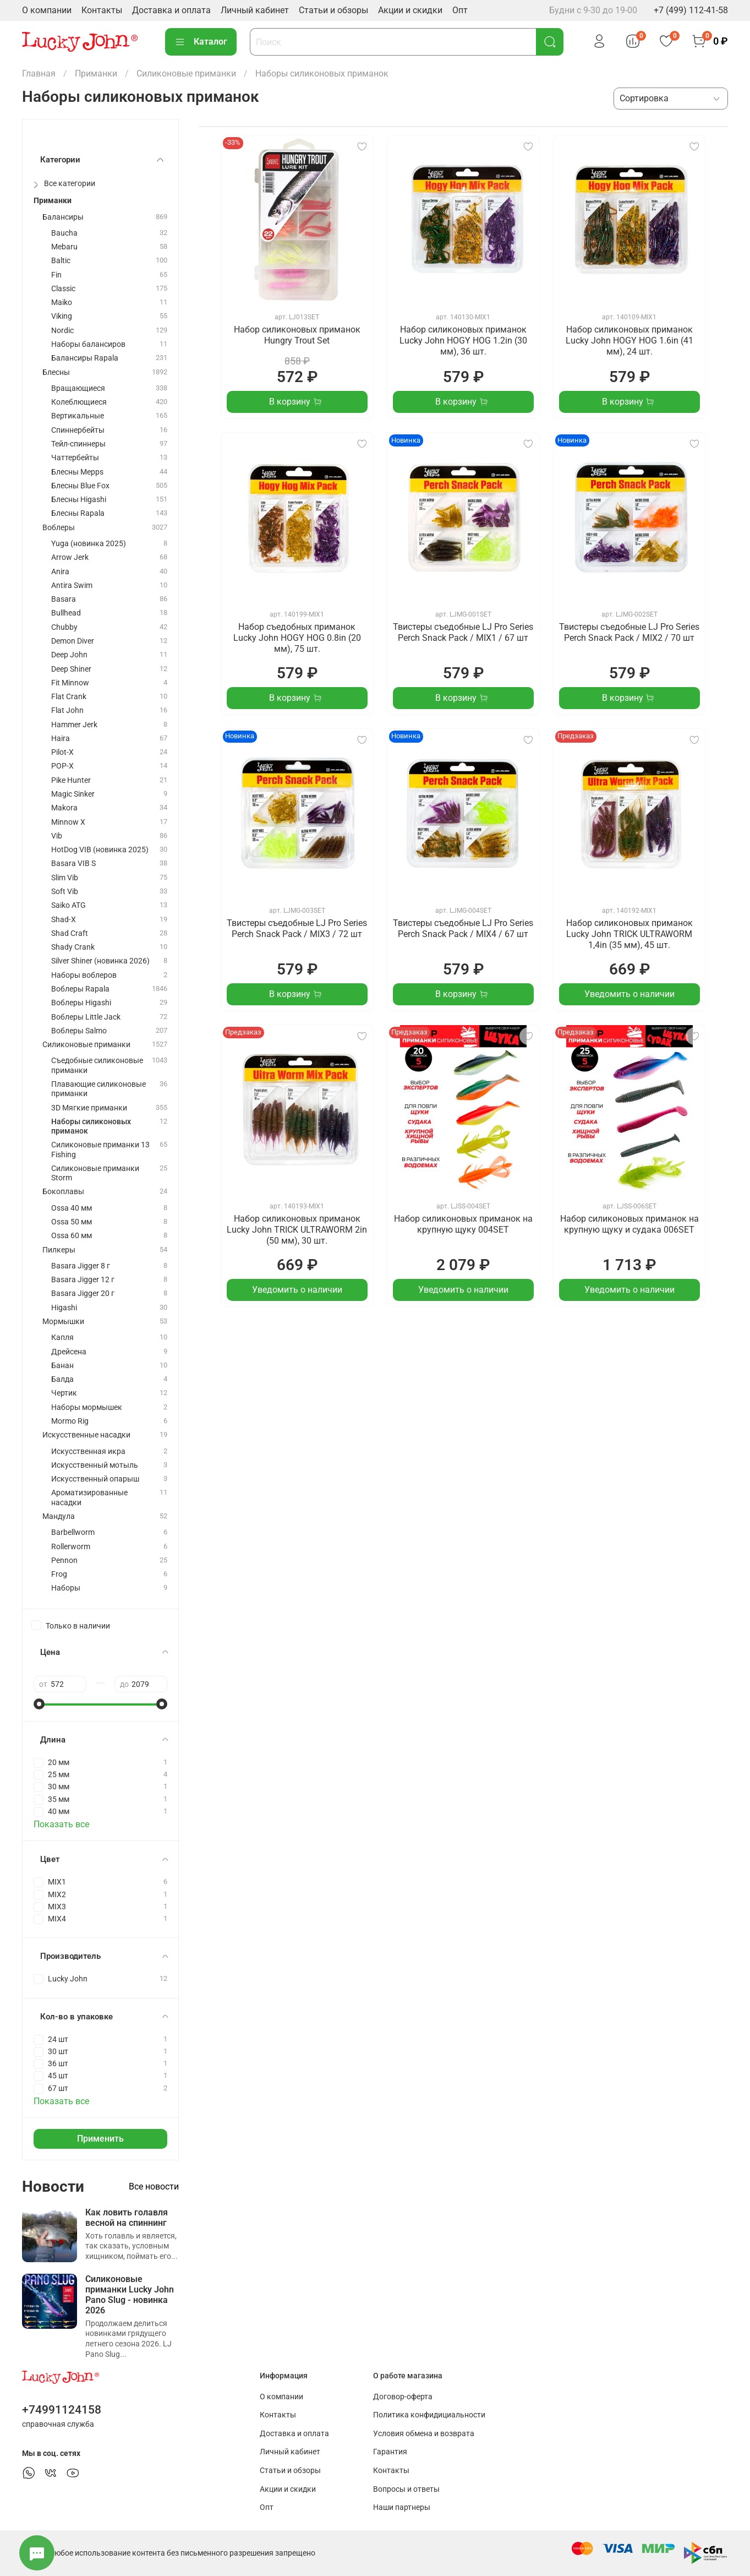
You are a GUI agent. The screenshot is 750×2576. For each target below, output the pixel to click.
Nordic (62, 330)
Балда (62, 1379)
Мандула (58, 1516)
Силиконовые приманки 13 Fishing (100, 1149)
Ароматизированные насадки (89, 1497)
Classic (63, 288)
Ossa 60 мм (71, 1235)
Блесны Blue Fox (80, 486)
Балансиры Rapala (84, 358)
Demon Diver (72, 641)
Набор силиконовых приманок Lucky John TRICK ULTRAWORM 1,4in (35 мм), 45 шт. (629, 934)
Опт (460, 10)
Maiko (61, 302)
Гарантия (390, 2452)
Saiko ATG (68, 905)
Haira (60, 738)
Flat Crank (68, 696)
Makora (64, 808)
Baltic (60, 260)
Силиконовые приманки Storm (95, 1173)
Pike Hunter (71, 780)
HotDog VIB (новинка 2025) (100, 849)
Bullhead (66, 613)
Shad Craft (69, 933)
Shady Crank (73, 947)
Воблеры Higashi (81, 1002)
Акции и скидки (410, 10)
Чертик (64, 1393)
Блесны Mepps (77, 472)
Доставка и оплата (171, 10)
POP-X (62, 766)
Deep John (69, 655)
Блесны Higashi (78, 499)
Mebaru (64, 247)
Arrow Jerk (70, 557)
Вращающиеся (78, 388)
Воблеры (58, 527)
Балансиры (63, 217)
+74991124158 (61, 2409)
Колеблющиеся (79, 402)
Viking (61, 316)
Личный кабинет (255, 10)
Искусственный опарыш (95, 1479)
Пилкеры (58, 1250)
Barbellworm (73, 1532)
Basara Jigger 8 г (80, 1266)
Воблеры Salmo (79, 1031)
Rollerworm (70, 1546)
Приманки (96, 73)
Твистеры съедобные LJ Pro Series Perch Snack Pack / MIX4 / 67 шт (463, 928)
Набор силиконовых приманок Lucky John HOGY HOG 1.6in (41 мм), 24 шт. (629, 340)
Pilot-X (62, 752)
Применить (100, 2138)
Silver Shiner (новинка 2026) (100, 961)
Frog (59, 1574)
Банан (62, 1365)
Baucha (64, 233)
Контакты (101, 10)
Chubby (64, 627)
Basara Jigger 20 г (82, 1293)
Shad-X (63, 919)
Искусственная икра (88, 1451)
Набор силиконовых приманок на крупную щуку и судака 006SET (629, 1224)
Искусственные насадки (86, 1435)
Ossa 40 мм (71, 1208)
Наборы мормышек (86, 1407)
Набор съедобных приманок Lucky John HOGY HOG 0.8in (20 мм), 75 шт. (297, 638)
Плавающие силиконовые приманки (98, 1089)
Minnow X (68, 822)
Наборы (65, 1588)
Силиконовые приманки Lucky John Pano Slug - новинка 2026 (129, 2295)
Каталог (200, 41)
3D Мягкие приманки (89, 1108)
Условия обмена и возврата (423, 2433)
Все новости (154, 2186)
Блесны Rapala (78, 513)
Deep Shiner (71, 669)
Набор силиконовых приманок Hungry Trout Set (297, 335)
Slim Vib (64, 878)
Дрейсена (68, 1352)
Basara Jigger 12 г (82, 1279)
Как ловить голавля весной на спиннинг (126, 2217)
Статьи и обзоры (333, 10)
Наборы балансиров (88, 344)
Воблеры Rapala (80, 989)
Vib (56, 836)
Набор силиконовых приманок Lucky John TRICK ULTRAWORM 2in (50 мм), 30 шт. (297, 1229)
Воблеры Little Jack (86, 1017)
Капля (62, 1337)
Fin (56, 275)
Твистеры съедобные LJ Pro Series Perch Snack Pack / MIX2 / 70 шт (629, 632)
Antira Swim (71, 585)
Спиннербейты (78, 430)
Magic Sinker (73, 794)
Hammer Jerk (74, 724)
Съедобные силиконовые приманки (97, 1065)
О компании (47, 10)
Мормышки (63, 1321)
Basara (63, 599)
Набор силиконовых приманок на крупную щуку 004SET (463, 1224)
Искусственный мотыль (94, 1465)
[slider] (39, 1704)
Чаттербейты (75, 457)
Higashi (64, 1307)
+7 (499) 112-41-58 (691, 10)
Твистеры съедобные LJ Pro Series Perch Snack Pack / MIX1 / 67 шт (463, 632)
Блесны (56, 372)
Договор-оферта (403, 2396)
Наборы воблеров (84, 975)
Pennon (64, 1560)
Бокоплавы (63, 1191)
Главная (39, 73)
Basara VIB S (73, 863)
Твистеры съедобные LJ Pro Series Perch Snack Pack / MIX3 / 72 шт (297, 928)
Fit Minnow (70, 683)
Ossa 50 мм (71, 1222)
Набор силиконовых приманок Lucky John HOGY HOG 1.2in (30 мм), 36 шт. (463, 340)
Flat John (67, 710)
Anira (60, 571)
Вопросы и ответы (406, 2489)
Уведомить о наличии (629, 994)
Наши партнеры (401, 2507)
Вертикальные (77, 416)
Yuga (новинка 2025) (88, 543)
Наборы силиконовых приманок (91, 1126)
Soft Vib (64, 891)
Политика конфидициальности (429, 2415)
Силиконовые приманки (186, 73)
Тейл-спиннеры (78, 444)
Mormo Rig (70, 1421)
